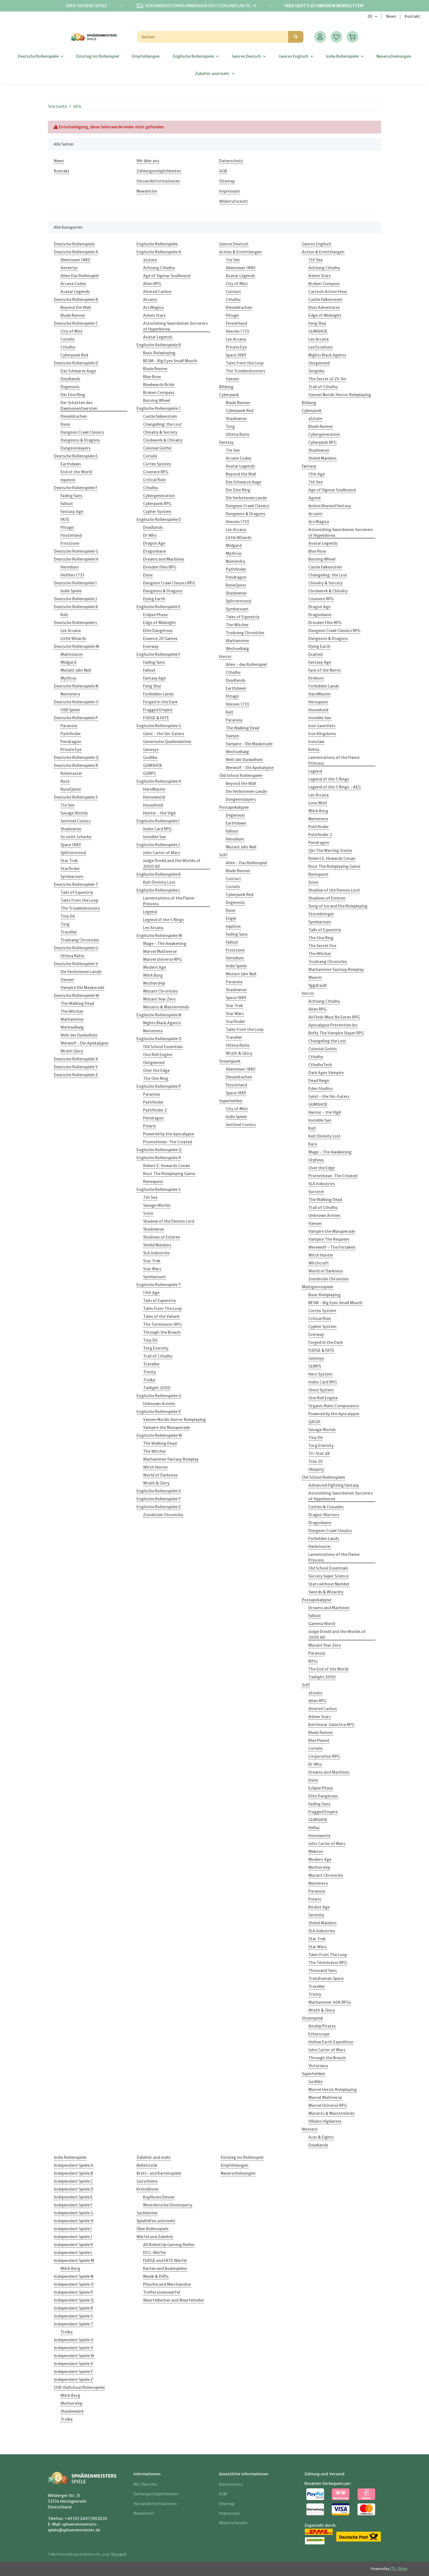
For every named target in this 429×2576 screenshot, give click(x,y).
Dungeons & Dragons (80, 440)
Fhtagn (67, 527)
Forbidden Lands (158, 694)
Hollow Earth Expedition (330, 2042)
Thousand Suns (322, 1970)
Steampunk (229, 1061)
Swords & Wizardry (325, 1591)
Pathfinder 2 (155, 1110)
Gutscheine (147, 2181)
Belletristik (147, 2165)
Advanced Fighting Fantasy (333, 1485)
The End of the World (328, 1669)
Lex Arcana (70, 630)
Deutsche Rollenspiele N (76, 686)
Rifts (313, 1661)
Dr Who (150, 535)
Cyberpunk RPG (157, 503)
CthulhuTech (320, 1064)
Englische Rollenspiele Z (159, 1506)
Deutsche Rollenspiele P (76, 717)
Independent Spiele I (73, 2228)
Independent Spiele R (73, 2308)
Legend (150, 911)
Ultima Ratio (72, 955)
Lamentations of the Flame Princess (168, 901)
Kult (64, 614)
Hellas (314, 1827)
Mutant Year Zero (159, 999)
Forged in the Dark (160, 702)
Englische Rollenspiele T (159, 1284)
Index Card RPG (157, 828)
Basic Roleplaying (159, 352)
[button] (320, 36)
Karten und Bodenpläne (165, 2268)
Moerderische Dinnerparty (167, 2205)
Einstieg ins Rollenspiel (242, 2157)
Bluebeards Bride (158, 384)
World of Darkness (160, 1475)
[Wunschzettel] (336, 36)
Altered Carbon (157, 291)
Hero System (320, 1374)
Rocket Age (319, 1907)
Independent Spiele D (73, 2189)
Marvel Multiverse (160, 951)
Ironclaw (316, 741)
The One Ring (155, 1078)
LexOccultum (320, 347)
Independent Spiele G (73, 2213)
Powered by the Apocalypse (168, 1134)
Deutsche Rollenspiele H (76, 559)
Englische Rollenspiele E (159, 606)
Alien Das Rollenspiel (79, 275)
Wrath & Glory (156, 1483)
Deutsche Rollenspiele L (75, 622)
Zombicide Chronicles (163, 1514)
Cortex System (157, 464)
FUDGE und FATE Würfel (165, 2260)
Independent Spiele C (73, 2181)
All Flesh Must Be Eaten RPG (334, 1017)
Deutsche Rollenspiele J (75, 598)
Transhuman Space (326, 1978)
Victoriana (318, 2065)
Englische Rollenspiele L (158, 890)
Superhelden (230, 1100)
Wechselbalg (72, 1027)
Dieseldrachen (73, 416)
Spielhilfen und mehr (156, 2220)
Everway (151, 646)
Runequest (153, 1181)
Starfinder (70, 868)
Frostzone (69, 543)
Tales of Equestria (242, 616)
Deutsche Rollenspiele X (76, 1059)
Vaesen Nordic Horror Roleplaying (174, 1419)
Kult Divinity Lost (159, 882)
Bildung (226, 386)
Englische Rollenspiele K (159, 874)
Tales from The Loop (162, 1308)
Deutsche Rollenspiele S (76, 797)
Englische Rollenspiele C (159, 408)
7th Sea (150, 1197)
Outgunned (153, 1062)
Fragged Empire (157, 709)
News (391, 16)
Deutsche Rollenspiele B (76, 299)
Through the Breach (162, 1332)
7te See (67, 805)
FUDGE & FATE (156, 717)
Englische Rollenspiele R (159, 1157)
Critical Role (154, 479)
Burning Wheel (156, 400)
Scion (148, 1213)
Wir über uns (148, 160)
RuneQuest (70, 789)
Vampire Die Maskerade (82, 987)
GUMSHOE (152, 765)
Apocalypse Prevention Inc (333, 1025)
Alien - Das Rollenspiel (246, 862)
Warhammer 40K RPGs (329, 2002)
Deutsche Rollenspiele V (76, 963)
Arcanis (150, 299)
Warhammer (72, 1019)
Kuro (312, 1144)
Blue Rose (152, 376)
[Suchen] (212, 37)
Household (153, 805)
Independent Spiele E (73, 2197)
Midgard (68, 662)
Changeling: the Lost (162, 424)
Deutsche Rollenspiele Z (76, 1074)
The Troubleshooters (80, 908)
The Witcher (71, 1011)
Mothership (154, 983)
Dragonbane (154, 551)
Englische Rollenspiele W (159, 1435)
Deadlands (70, 378)
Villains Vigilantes (324, 2121)
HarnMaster (154, 789)
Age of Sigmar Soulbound (166, 275)
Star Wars (152, 1268)
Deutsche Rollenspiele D (76, 363)
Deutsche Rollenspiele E (76, 456)
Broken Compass (158, 392)
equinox (68, 479)
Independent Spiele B (73, 2173)
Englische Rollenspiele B (159, 345)
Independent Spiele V (73, 2347)
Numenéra (235, 561)
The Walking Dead (77, 1003)
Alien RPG (152, 283)
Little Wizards (73, 638)
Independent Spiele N (73, 2276)
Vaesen (67, 979)
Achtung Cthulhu (159, 267)
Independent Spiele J (73, 2236)
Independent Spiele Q (74, 2300)
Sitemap (227, 181)
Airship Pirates (322, 2026)
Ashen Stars (154, 315)
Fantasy (226, 442)
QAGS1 (314, 1421)
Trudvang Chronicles (79, 940)
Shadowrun (71, 828)
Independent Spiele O (74, 2284)
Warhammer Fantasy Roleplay (171, 1459)
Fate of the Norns (324, 670)
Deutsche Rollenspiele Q (76, 757)
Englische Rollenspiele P (159, 1086)
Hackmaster (319, 1546)
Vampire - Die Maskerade (249, 743)
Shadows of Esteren (161, 1237)
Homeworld (154, 797)
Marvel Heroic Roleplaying (332, 2089)
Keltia (313, 749)
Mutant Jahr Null (75, 670)
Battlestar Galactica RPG (331, 1724)
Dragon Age (154, 543)
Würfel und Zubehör (155, 2236)
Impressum (229, 191)
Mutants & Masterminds (166, 1007)
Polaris (149, 1126)
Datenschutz (231, 160)
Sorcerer (316, 1191)
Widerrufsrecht (233, 201)
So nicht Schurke (75, 836)
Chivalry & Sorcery (160, 432)
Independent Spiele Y (73, 2371)
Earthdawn (70, 464)
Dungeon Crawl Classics (82, 432)
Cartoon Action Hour (327, 291)
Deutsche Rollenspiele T (76, 884)
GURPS (149, 773)
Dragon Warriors (323, 1514)
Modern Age (154, 967)
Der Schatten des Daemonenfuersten (78, 405)
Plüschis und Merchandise (167, 2284)
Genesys (151, 749)
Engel (231, 918)
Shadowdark (72, 2411)
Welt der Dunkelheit (79, 1035)
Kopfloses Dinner (159, 2197)
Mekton (315, 1851)
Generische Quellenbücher (167, 741)
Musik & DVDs (156, 2276)
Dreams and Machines (163, 559)
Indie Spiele (71, 590)
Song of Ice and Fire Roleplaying (337, 906)
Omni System (321, 1390)
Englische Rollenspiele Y (159, 1498)
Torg (64, 924)
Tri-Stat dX (319, 1453)
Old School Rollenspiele (240, 775)
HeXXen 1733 (72, 575)
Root (65, 781)
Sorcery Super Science (328, 1576)
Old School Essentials (163, 1046)
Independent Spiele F (73, 2205)
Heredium (69, 567)
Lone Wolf (317, 802)
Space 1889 (70, 844)
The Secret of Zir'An (327, 378)
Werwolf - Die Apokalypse (84, 1043)
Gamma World (321, 1623)
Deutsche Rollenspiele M (76, 646)
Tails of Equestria (76, 892)
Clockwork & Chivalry (162, 440)
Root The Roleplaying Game (169, 1173)
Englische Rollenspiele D (159, 519)
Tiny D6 (67, 916)
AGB (223, 171)
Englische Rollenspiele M (159, 935)
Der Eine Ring (72, 394)
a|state (150, 259)
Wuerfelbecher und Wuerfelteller (173, 2300)
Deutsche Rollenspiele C (76, 323)
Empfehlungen (234, 2165)
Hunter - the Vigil (159, 813)
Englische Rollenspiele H (159, 781)
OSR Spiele (70, 709)
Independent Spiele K (73, 2244)
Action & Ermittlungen (240, 252)
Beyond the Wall (75, 307)
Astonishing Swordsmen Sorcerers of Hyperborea (175, 326)
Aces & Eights (321, 2137)
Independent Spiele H (73, 2220)
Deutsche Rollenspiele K (76, 606)
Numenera (70, 694)
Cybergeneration (159, 495)
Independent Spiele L (73, 2252)
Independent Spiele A (73, 2165)
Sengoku (316, 371)
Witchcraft (318, 1263)
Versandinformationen (158, 181)
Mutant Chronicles (160, 991)
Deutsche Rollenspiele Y (76, 1066)
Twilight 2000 (156, 1387)
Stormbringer (321, 914)
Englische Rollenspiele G (159, 725)
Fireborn (316, 678)
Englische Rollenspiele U (159, 1395)
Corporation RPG (324, 1756)
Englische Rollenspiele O (159, 1038)
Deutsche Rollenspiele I (75, 583)
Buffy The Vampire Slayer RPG (336, 1033)
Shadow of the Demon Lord (168, 1221)
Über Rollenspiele (153, 2228)
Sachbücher (147, 2213)
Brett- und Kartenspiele (159, 2173)
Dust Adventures (324, 307)
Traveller (68, 932)
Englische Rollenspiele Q (159, 1149)
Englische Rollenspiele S (159, 1189)
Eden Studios (320, 1088)
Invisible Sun (154, 836)
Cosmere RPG (155, 471)
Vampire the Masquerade (166, 1427)
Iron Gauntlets (321, 725)
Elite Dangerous (158, 630)
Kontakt (412, 16)
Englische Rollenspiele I (158, 821)
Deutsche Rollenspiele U (76, 947)
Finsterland (71, 535)
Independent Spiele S (73, 2316)
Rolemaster (71, 773)
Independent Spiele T (73, 2324)
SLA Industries (156, 1253)
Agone (314, 497)
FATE (64, 519)
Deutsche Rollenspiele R (76, 765)
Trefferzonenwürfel (161, 2292)
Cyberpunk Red (74, 355)
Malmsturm (71, 654)
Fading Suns (71, 495)
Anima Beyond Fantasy (329, 505)
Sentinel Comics (75, 821)
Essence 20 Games (160, 638)
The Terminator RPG (162, 1324)
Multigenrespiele (317, 1286)
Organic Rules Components (333, 1405)
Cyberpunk (229, 394)
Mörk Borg (153, 975)
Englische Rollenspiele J (158, 844)
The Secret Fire (322, 945)
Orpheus (316, 1160)
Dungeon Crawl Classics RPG (169, 583)
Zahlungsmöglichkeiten (159, 171)
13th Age (151, 1292)
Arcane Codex (73, 283)
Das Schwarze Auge (78, 371)
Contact (233, 291)
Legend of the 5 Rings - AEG (334, 787)
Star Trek (69, 860)
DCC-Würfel (154, 2252)
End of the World (76, 471)
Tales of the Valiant (161, 1316)
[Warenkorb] (352, 36)
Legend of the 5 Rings (163, 919)
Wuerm (315, 977)
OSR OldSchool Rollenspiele (79, 2387)
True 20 (315, 1461)
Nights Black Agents (162, 1022)
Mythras (68, 678)
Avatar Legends (75, 291)
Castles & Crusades (326, 1506)
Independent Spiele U (73, 2339)
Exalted (315, 654)
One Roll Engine (157, 1054)
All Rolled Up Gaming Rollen (169, 2244)
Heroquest (318, 702)
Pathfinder (70, 733)
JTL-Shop (398, 2568)
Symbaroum (71, 876)
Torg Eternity (156, 1348)
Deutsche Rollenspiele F (75, 487)
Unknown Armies (159, 1403)
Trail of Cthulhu (157, 1356)
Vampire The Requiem (328, 1239)
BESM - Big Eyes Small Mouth (170, 360)
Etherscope (318, 2034)
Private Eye (71, 749)
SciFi (223, 854)
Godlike (150, 757)
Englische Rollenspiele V (159, 1411)
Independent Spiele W (74, 2355)
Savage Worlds (74, 813)
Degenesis (70, 386)
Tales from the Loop (79, 900)
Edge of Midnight (159, 622)
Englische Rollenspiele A (159, 252)
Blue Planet (318, 1740)
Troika (149, 1379)
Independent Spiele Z (73, 2379)
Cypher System (157, 511)
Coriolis (67, 339)
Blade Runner (72, 315)
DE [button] (370, 16)
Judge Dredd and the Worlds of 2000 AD (172, 863)
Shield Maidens (157, 1245)
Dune (65, 424)
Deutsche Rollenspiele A (76, 252)
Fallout (66, 503)
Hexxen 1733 (237, 331)
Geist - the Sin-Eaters (163, 733)
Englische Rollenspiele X (159, 1491)
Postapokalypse (234, 807)
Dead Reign (318, 1080)
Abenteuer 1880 (75, 259)
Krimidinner (148, 2189)
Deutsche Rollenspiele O (76, 702)
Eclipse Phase (155, 614)
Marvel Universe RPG (162, 959)
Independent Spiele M (74, 2260)
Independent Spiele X (73, 2363)
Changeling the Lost (327, 1040)
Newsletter (147, 191)
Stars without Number (329, 1584)
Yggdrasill (317, 985)
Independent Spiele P (73, 2292)
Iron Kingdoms (322, 733)
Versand (118, 2554)
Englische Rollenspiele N (159, 1015)
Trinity (149, 1372)
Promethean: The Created (167, 1141)
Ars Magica (153, 307)
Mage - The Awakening (164, 943)
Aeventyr (69, 267)
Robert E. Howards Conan (166, 1165)
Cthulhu (67, 347)
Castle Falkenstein (160, 416)
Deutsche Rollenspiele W (76, 995)
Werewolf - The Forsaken (331, 1247)
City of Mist (71, 331)
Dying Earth (154, 598)
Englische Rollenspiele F (158, 654)
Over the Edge (156, 1070)
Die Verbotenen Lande (81, 971)
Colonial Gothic (157, 448)
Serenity (316, 1915)
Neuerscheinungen (238, 2173)
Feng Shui (152, 686)
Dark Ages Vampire (326, 1072)
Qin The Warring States (330, 850)
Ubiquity (316, 1469)
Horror (225, 656)
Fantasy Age (71, 511)
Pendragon (70, 741)
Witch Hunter (155, 1467)
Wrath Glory (71, 1051)
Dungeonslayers (75, 448)
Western (310, 2129)
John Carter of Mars (161, 852)
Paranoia (68, 725)
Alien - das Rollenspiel (246, 664)
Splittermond (73, 852)
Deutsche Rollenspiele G (76, 551)
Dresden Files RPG (159, 567)
